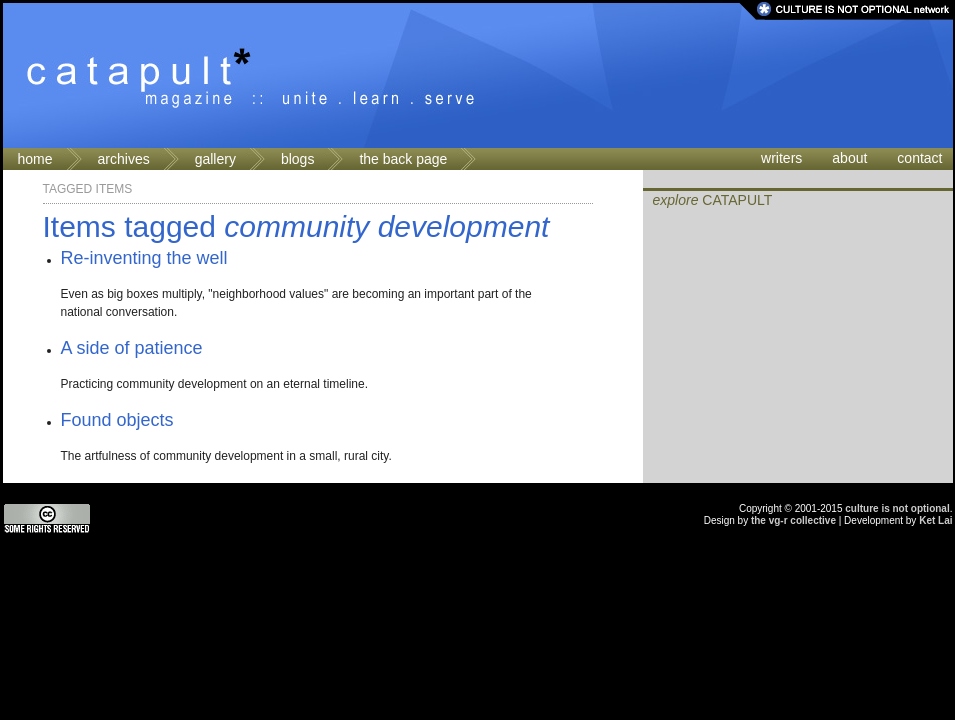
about (849, 158)
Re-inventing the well (144, 258)
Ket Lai (935, 520)
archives (124, 159)
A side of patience (132, 348)
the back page (403, 159)
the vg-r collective (793, 520)
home (35, 159)
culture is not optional (897, 508)
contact (919, 158)
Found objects (117, 420)
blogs (297, 159)
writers (781, 158)
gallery (215, 159)
